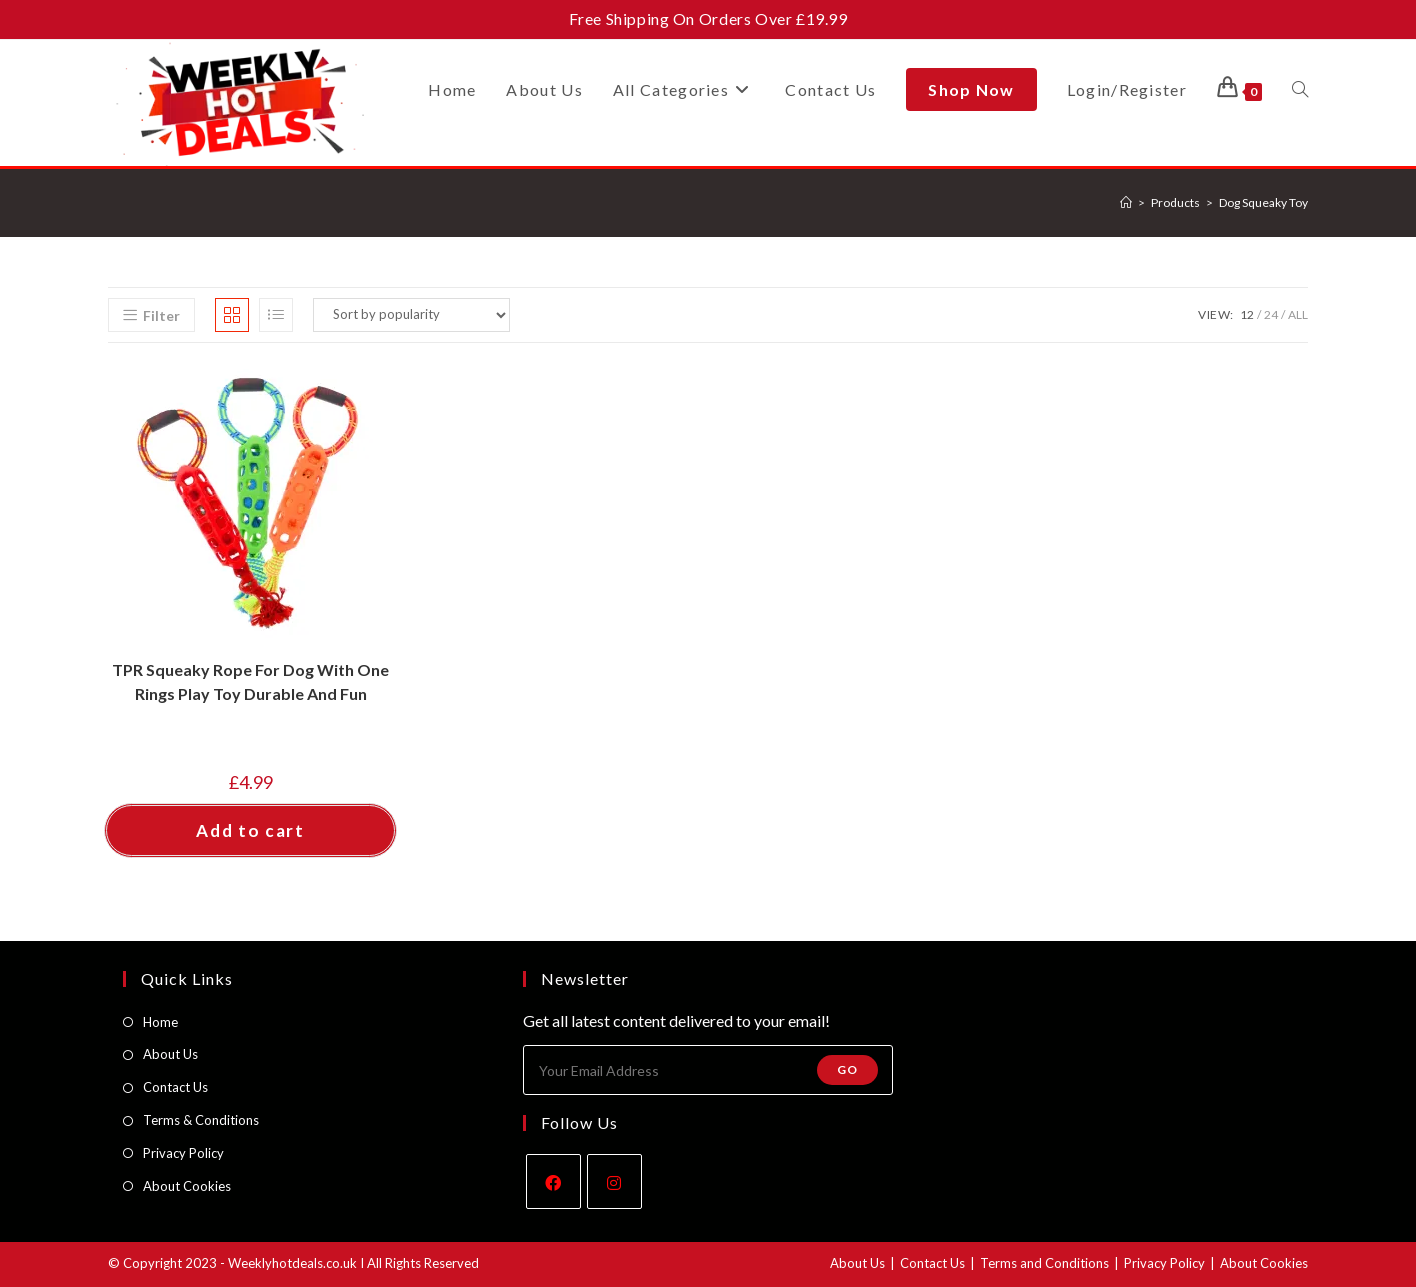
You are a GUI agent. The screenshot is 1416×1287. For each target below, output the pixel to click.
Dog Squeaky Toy (1263, 202)
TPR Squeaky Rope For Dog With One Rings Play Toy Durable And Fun (250, 681)
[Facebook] (553, 1181)
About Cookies (187, 1186)
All (1298, 314)
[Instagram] (614, 1181)
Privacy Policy (183, 1153)
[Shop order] (411, 315)
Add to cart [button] (250, 830)
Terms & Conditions (201, 1120)
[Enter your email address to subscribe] (708, 1070)
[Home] (1126, 202)
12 (1247, 314)
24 (1271, 314)
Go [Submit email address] (847, 1069)
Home (160, 1022)
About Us (170, 1054)
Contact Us (175, 1087)
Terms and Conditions (1044, 1263)
